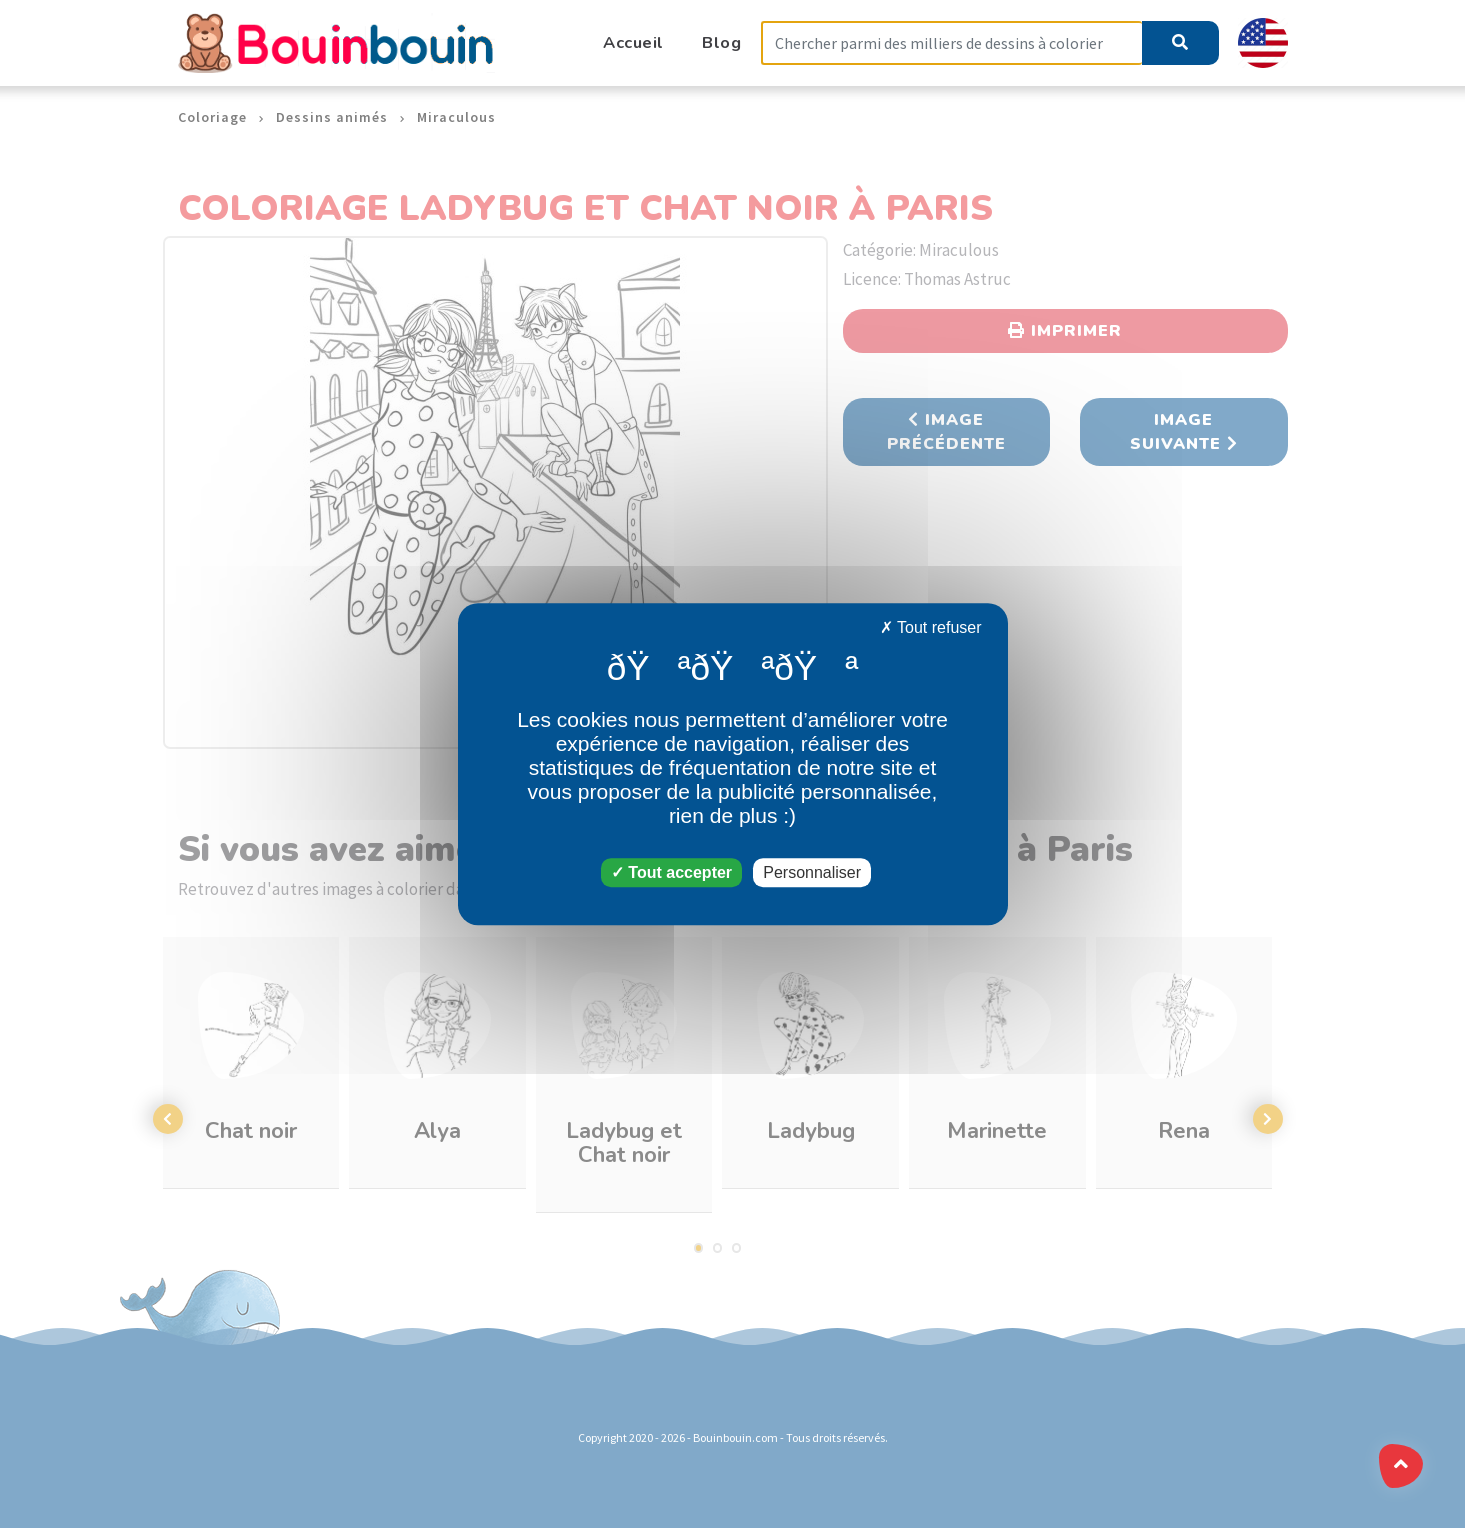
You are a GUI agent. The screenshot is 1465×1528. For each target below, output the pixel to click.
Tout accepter (671, 872)
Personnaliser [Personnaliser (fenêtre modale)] (812, 872)
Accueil (633, 42)
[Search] (952, 43)
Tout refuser (931, 627)
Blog (721, 42)
